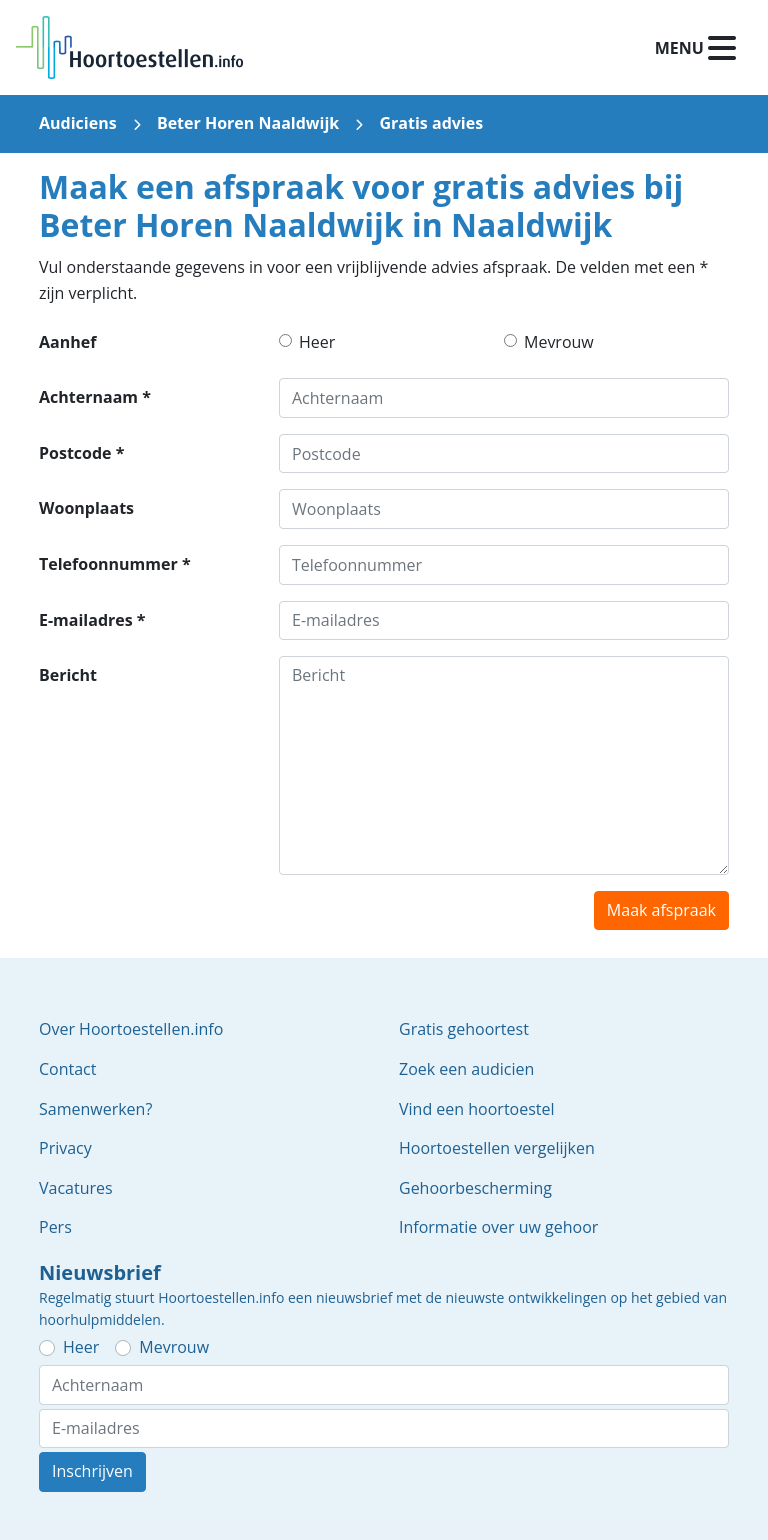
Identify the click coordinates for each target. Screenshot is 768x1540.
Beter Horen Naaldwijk (248, 123)
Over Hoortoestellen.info (131, 1029)
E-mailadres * (92, 620)
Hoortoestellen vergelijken (497, 1148)
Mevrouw (559, 342)
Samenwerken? (95, 1109)
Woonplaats (86, 508)
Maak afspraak (661, 910)
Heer (317, 342)
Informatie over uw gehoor (498, 1227)
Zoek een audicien (466, 1069)
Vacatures (76, 1188)
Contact (67, 1069)
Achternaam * (95, 397)
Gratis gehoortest (464, 1029)
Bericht (68, 675)
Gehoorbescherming (475, 1188)
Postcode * (81, 453)
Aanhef (67, 342)
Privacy (65, 1148)
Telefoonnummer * (115, 564)
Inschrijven (92, 1471)
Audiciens (78, 123)
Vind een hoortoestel (477, 1109)
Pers (55, 1227)
